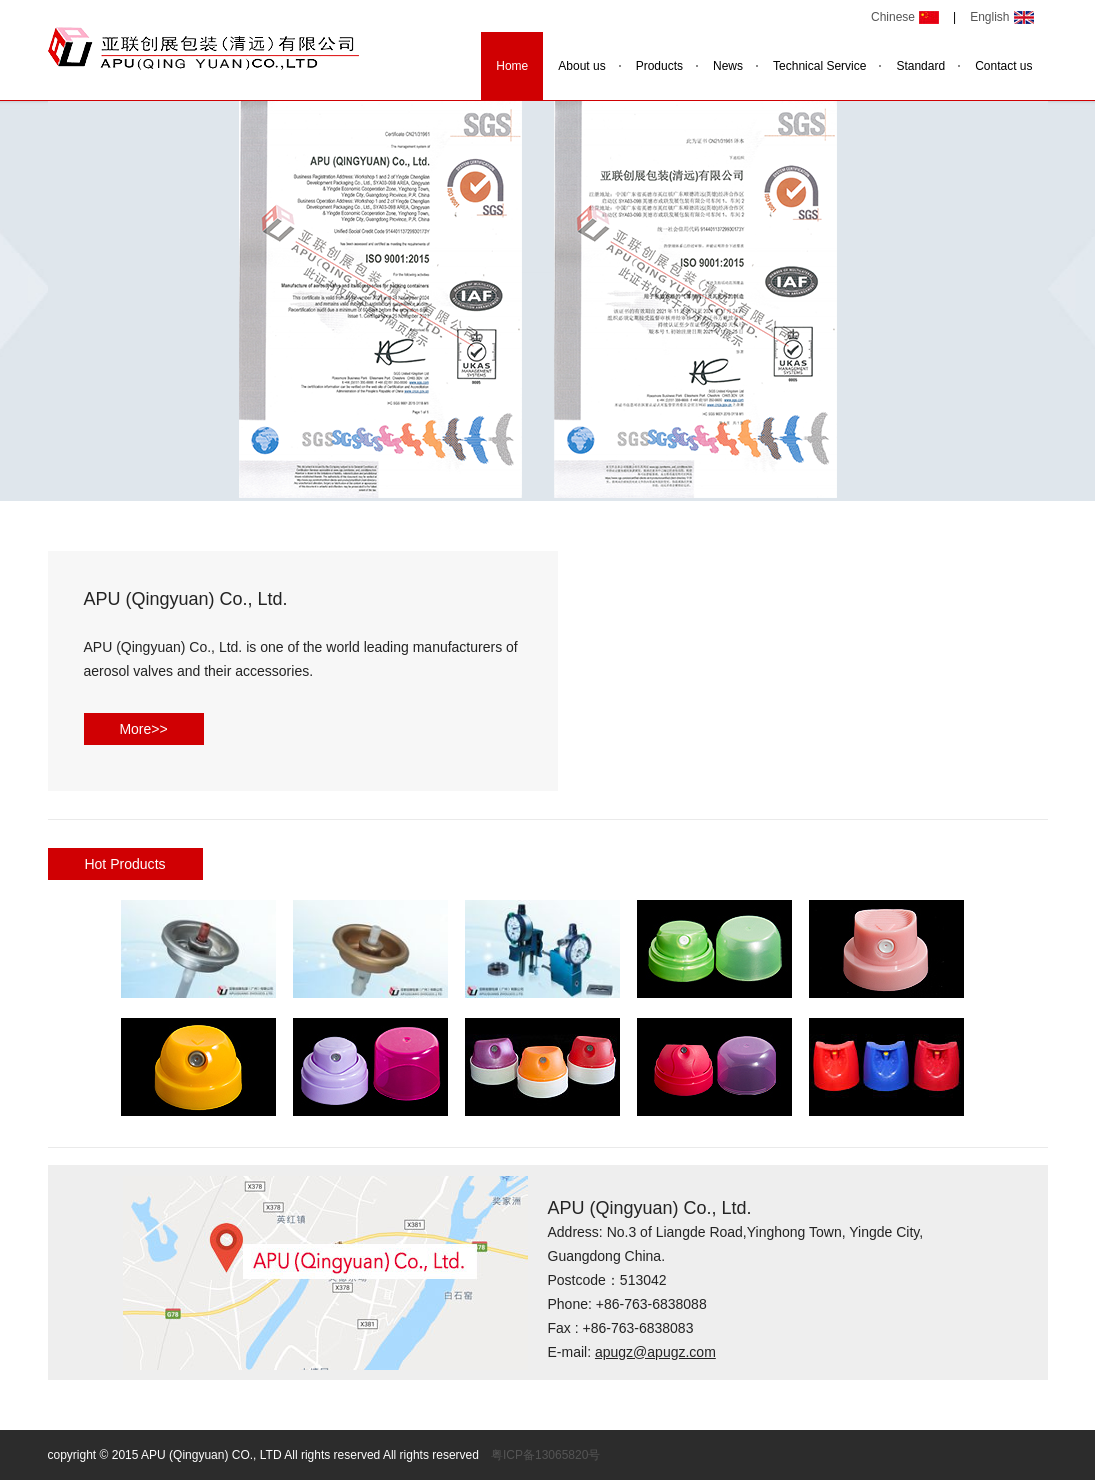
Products (659, 66)
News (728, 66)
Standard (920, 66)
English (989, 17)
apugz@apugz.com (655, 1352)
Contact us (1003, 66)
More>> (143, 729)
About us (581, 66)
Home (512, 66)
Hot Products (124, 864)
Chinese (893, 17)
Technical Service (819, 66)
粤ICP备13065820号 (545, 1455)
